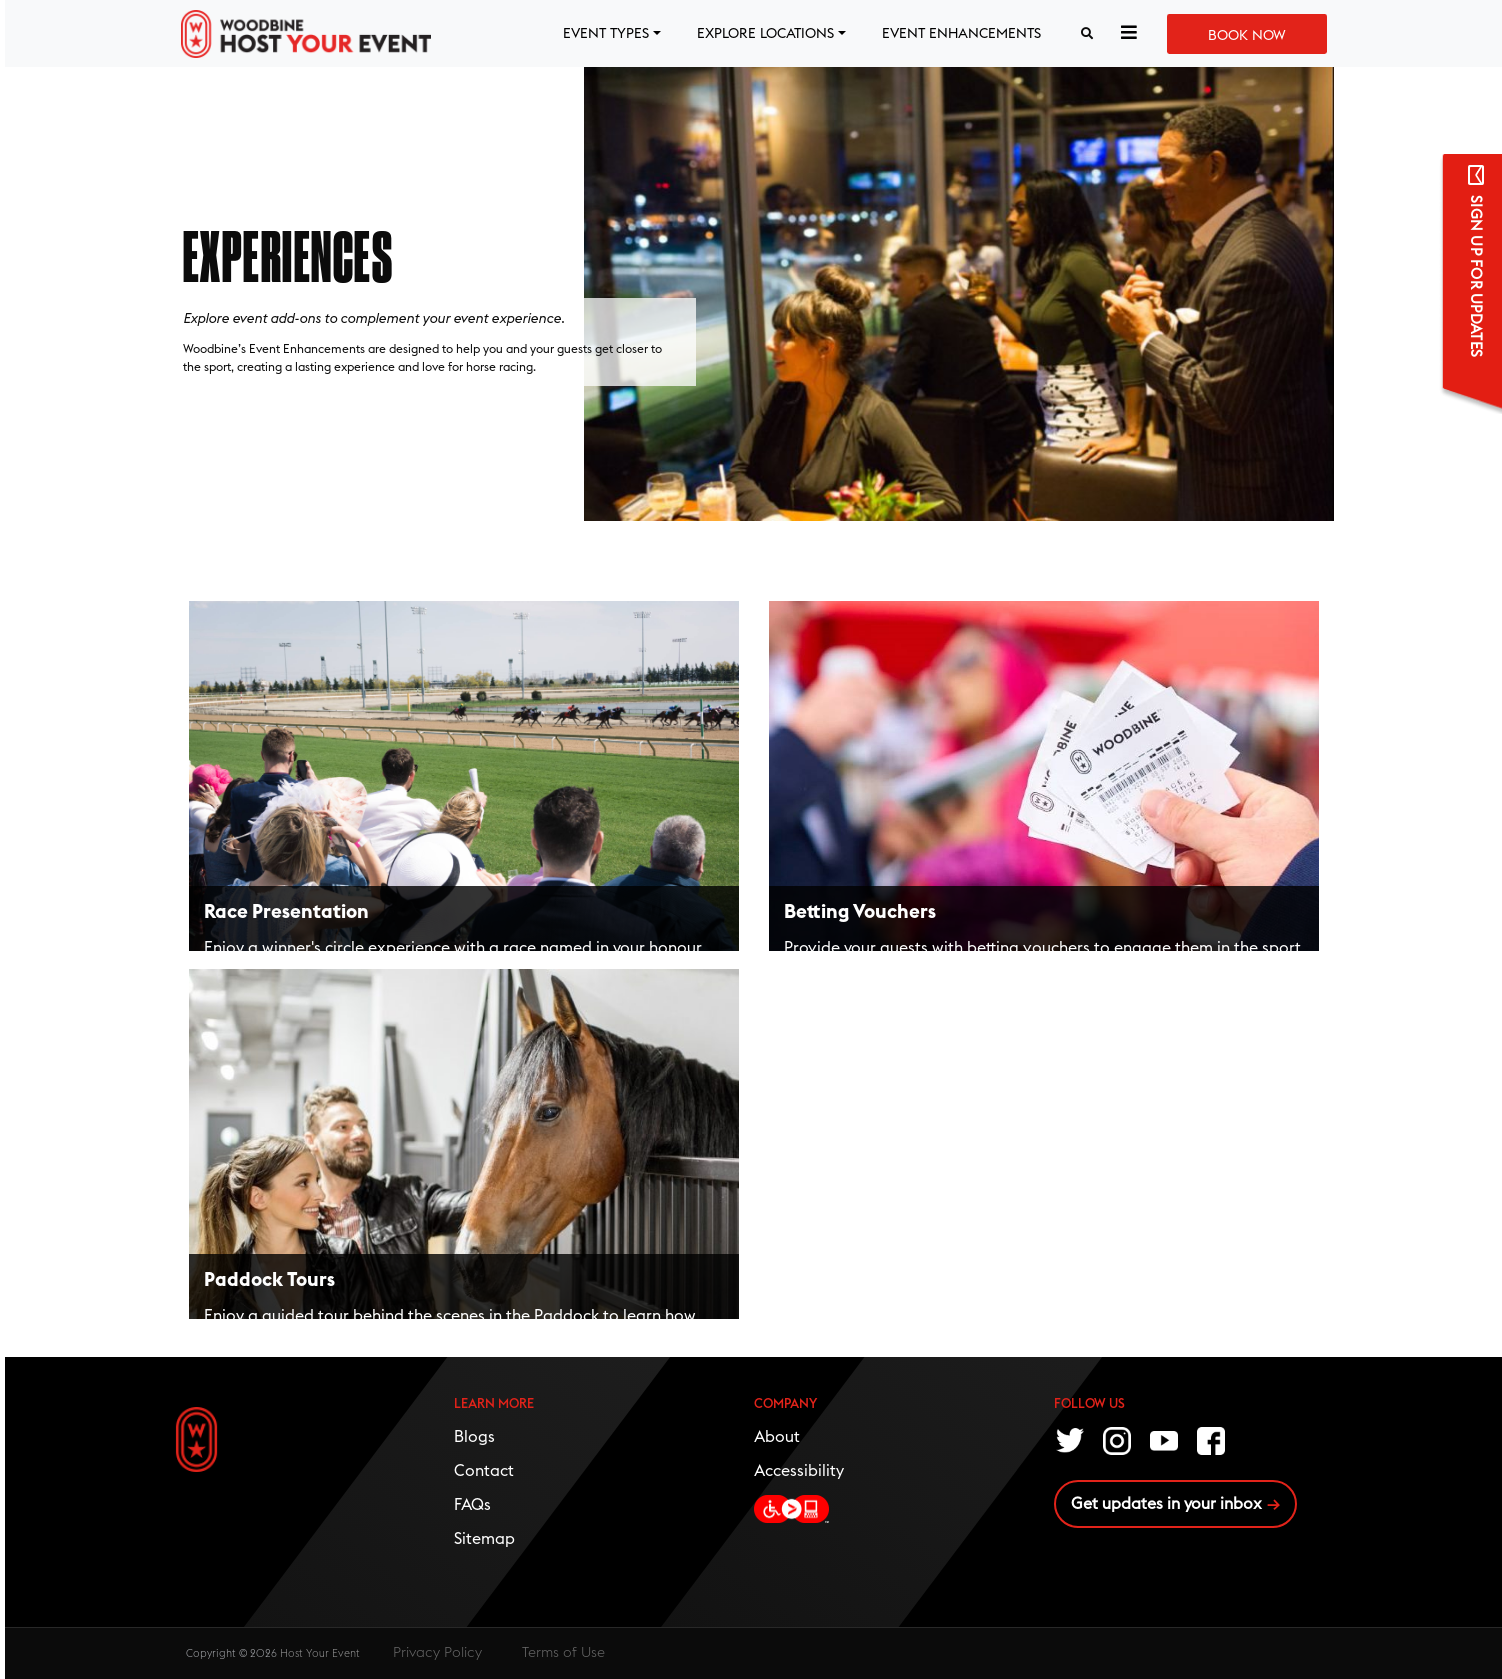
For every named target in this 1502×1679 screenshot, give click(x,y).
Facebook (1212, 1439)
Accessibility (799, 1471)
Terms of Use (563, 1653)
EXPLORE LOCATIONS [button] (765, 34)
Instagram (1118, 1439)
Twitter (1071, 1439)
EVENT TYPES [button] (606, 34)
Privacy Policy (437, 1653)
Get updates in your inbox (1166, 1504)
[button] (1129, 33)
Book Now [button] (1247, 36)
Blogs (474, 1437)
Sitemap (484, 1539)
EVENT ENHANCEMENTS (961, 34)
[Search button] (1087, 33)
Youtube (1165, 1439)
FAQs (472, 1505)
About (777, 1437)
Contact (484, 1471)
